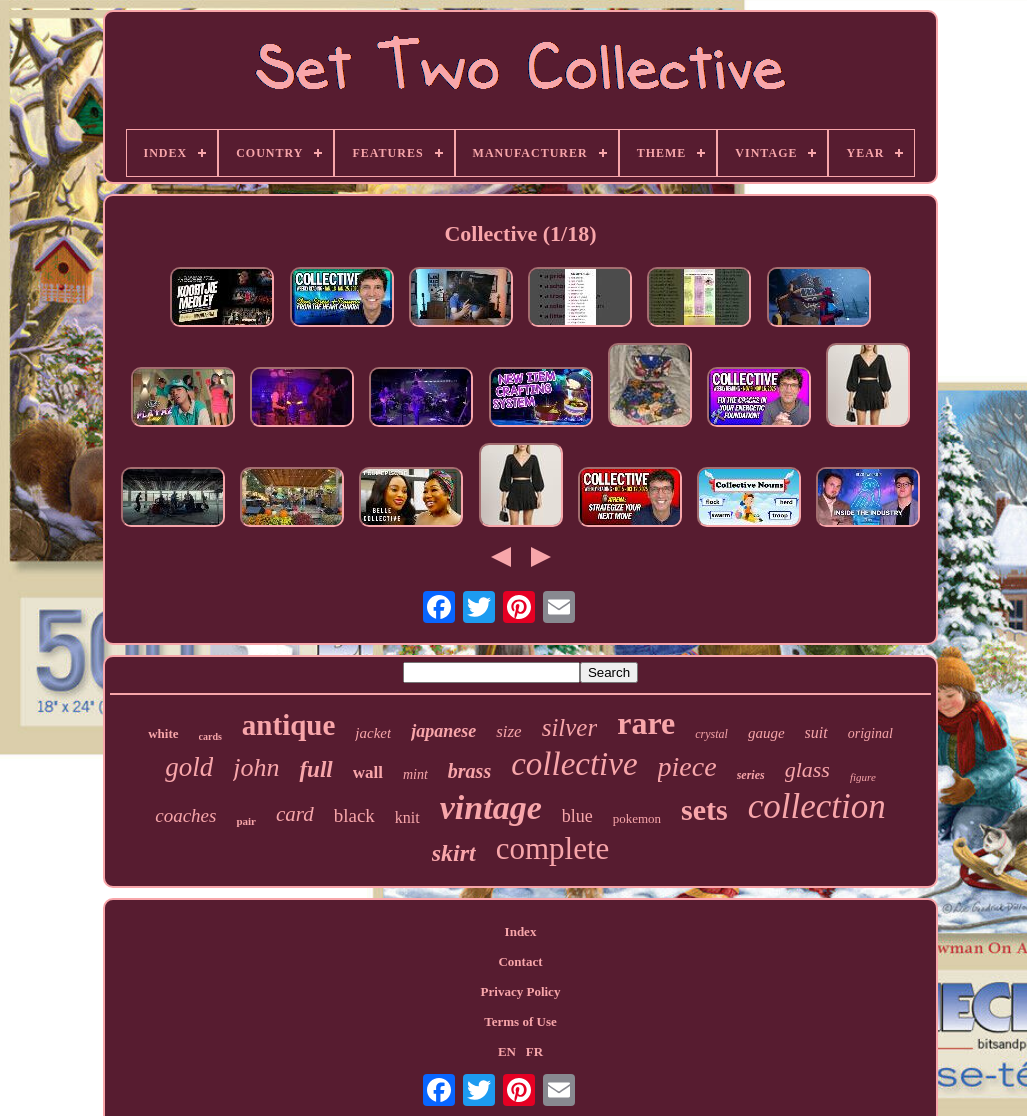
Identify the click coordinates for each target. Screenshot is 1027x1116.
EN (507, 1051)
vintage (491, 807)
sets (704, 809)
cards (210, 736)
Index (521, 931)
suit (816, 732)
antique (288, 725)
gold (189, 767)
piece (687, 766)
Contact (520, 961)
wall (368, 772)
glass (807, 769)
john (256, 767)
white (163, 733)
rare (646, 723)
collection (817, 806)
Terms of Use (520, 1021)
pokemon (637, 818)
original (870, 733)
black (354, 815)
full (315, 769)
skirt (454, 853)
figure (863, 777)
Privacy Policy (521, 991)
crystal (711, 734)
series (751, 775)
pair (246, 821)
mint (415, 774)
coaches (185, 815)
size (509, 731)
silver (570, 727)
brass (469, 771)
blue (577, 816)
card (295, 814)
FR (534, 1051)
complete (553, 848)
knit (407, 817)
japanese (443, 731)
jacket (373, 733)
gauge (766, 733)
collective (574, 764)
